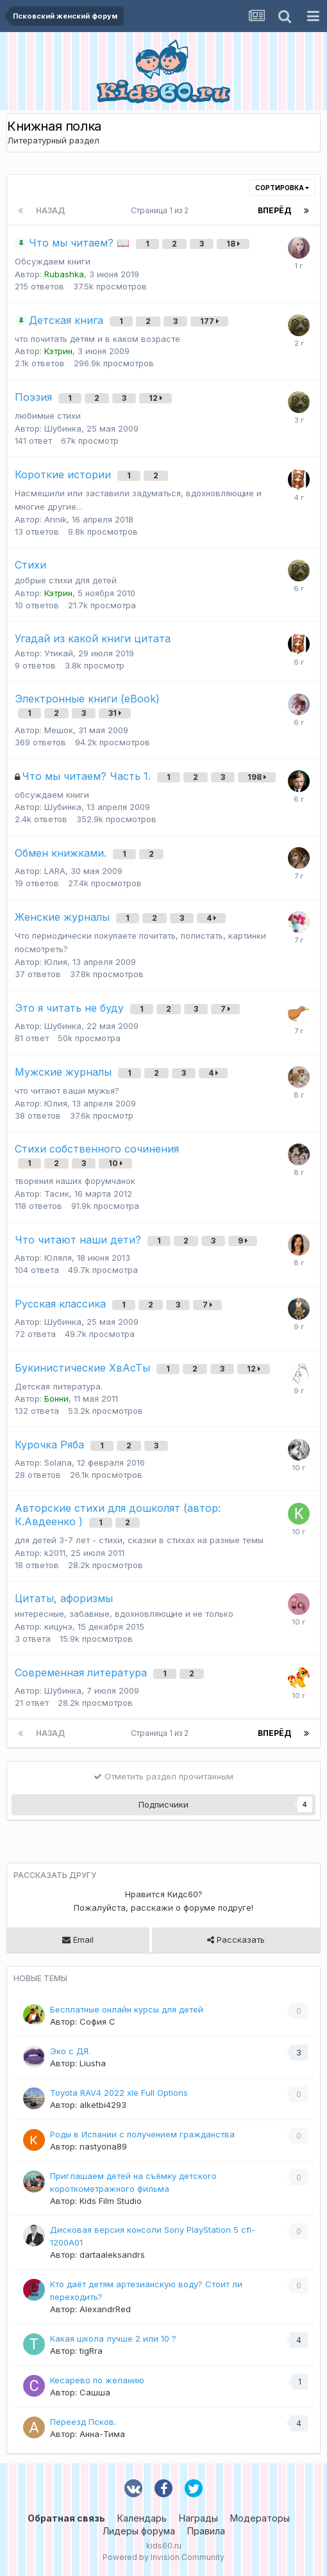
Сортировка (282, 187)
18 (233, 243)
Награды (198, 2518)
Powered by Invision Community (163, 2557)
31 (114, 713)
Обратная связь (66, 2518)
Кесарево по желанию (97, 2380)
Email (78, 1939)
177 (209, 321)
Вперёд (274, 210)
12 (155, 398)
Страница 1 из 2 (161, 210)
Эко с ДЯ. (70, 2051)
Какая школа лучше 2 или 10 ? (113, 2338)
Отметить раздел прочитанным (163, 1776)
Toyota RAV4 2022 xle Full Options (119, 2092)
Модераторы (260, 2518)
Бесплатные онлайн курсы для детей (126, 2009)
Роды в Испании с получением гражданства (142, 2134)
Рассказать (236, 1939)
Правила (206, 2530)
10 (115, 1163)
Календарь (142, 2518)
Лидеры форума (139, 2530)
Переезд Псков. (83, 2422)
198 (256, 777)
